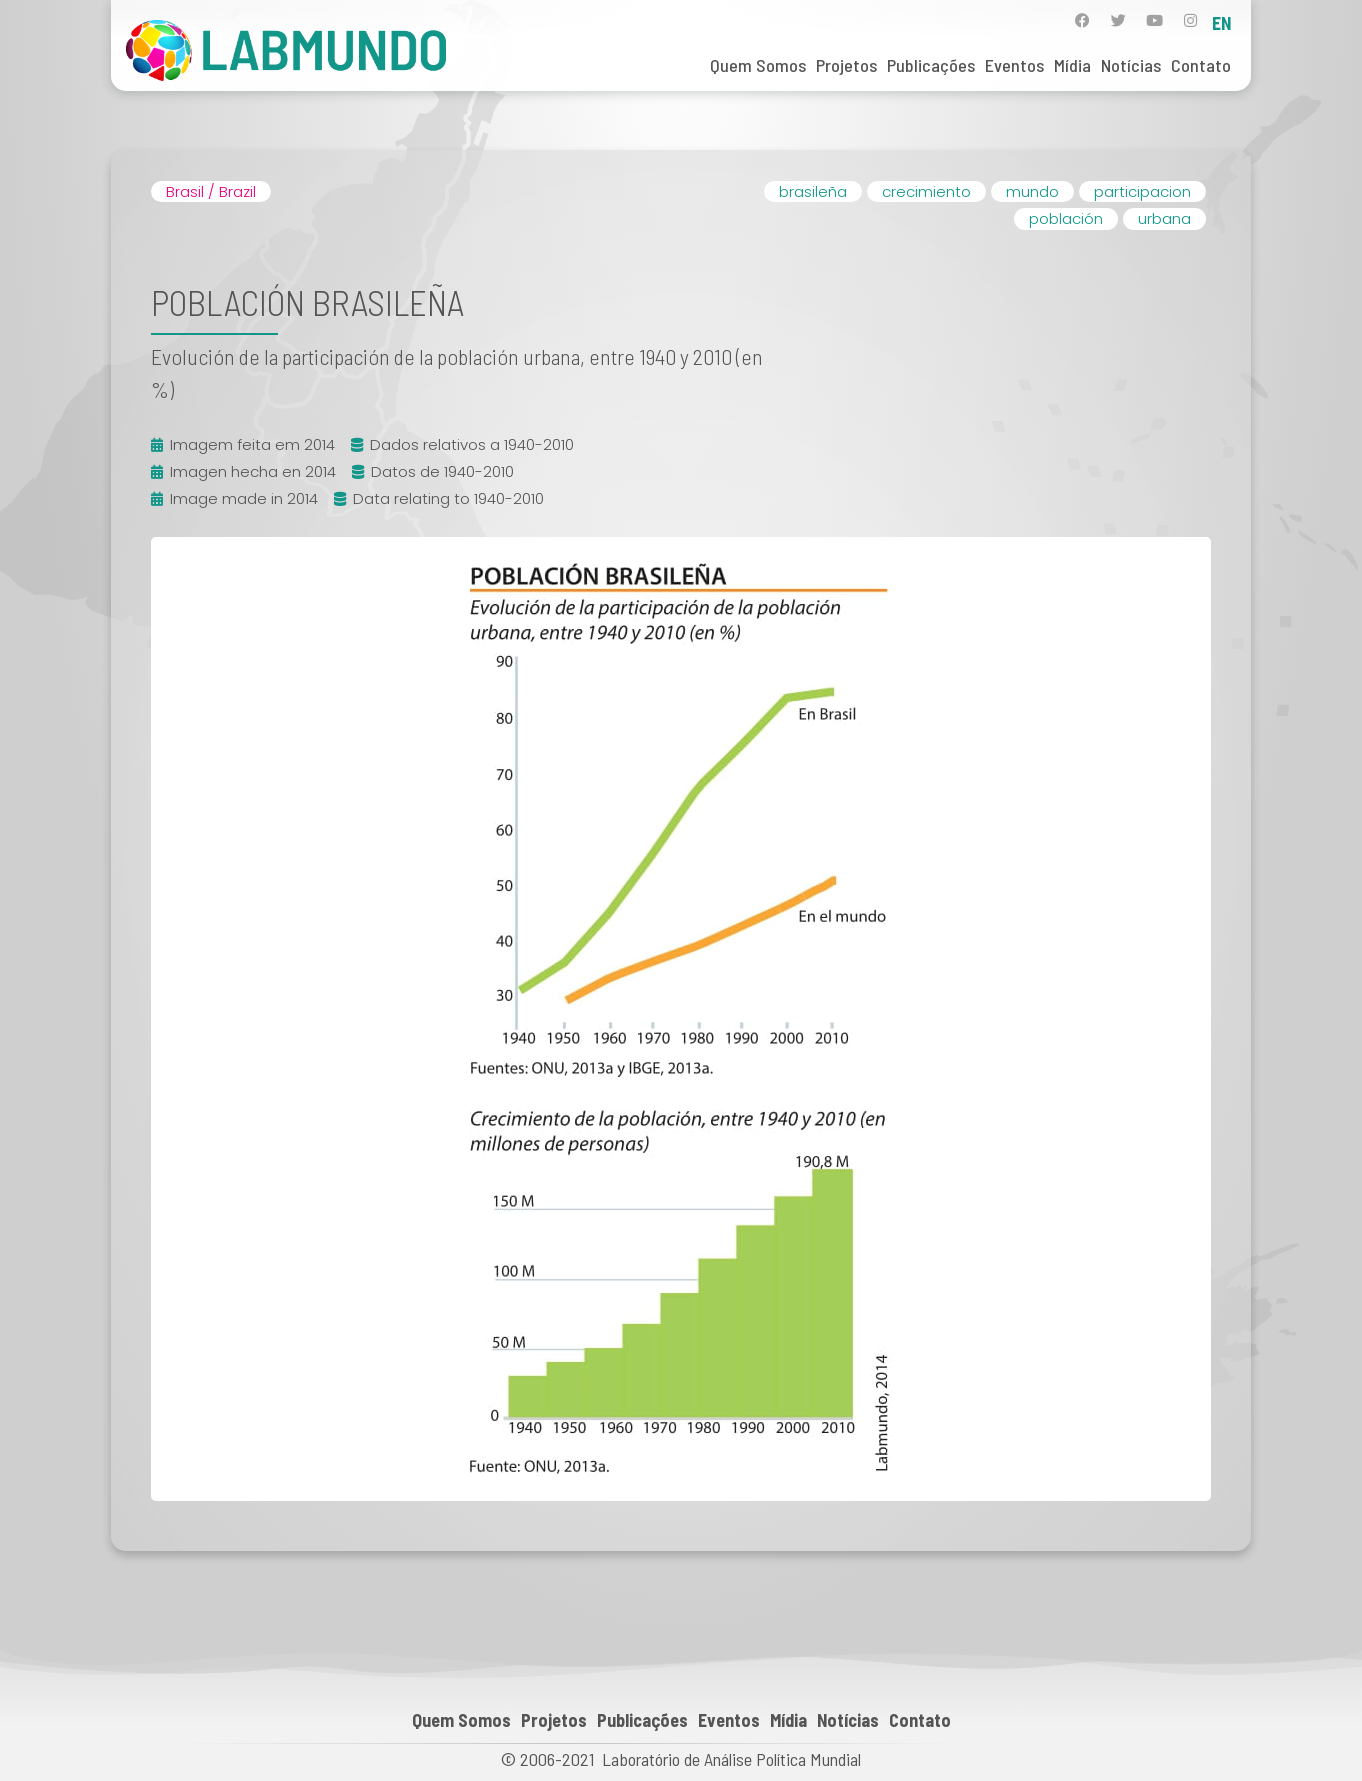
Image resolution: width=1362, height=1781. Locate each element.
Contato (1201, 65)
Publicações (931, 65)
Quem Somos (758, 65)
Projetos (846, 65)
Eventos (1014, 65)
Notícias (1131, 65)
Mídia (1072, 65)
